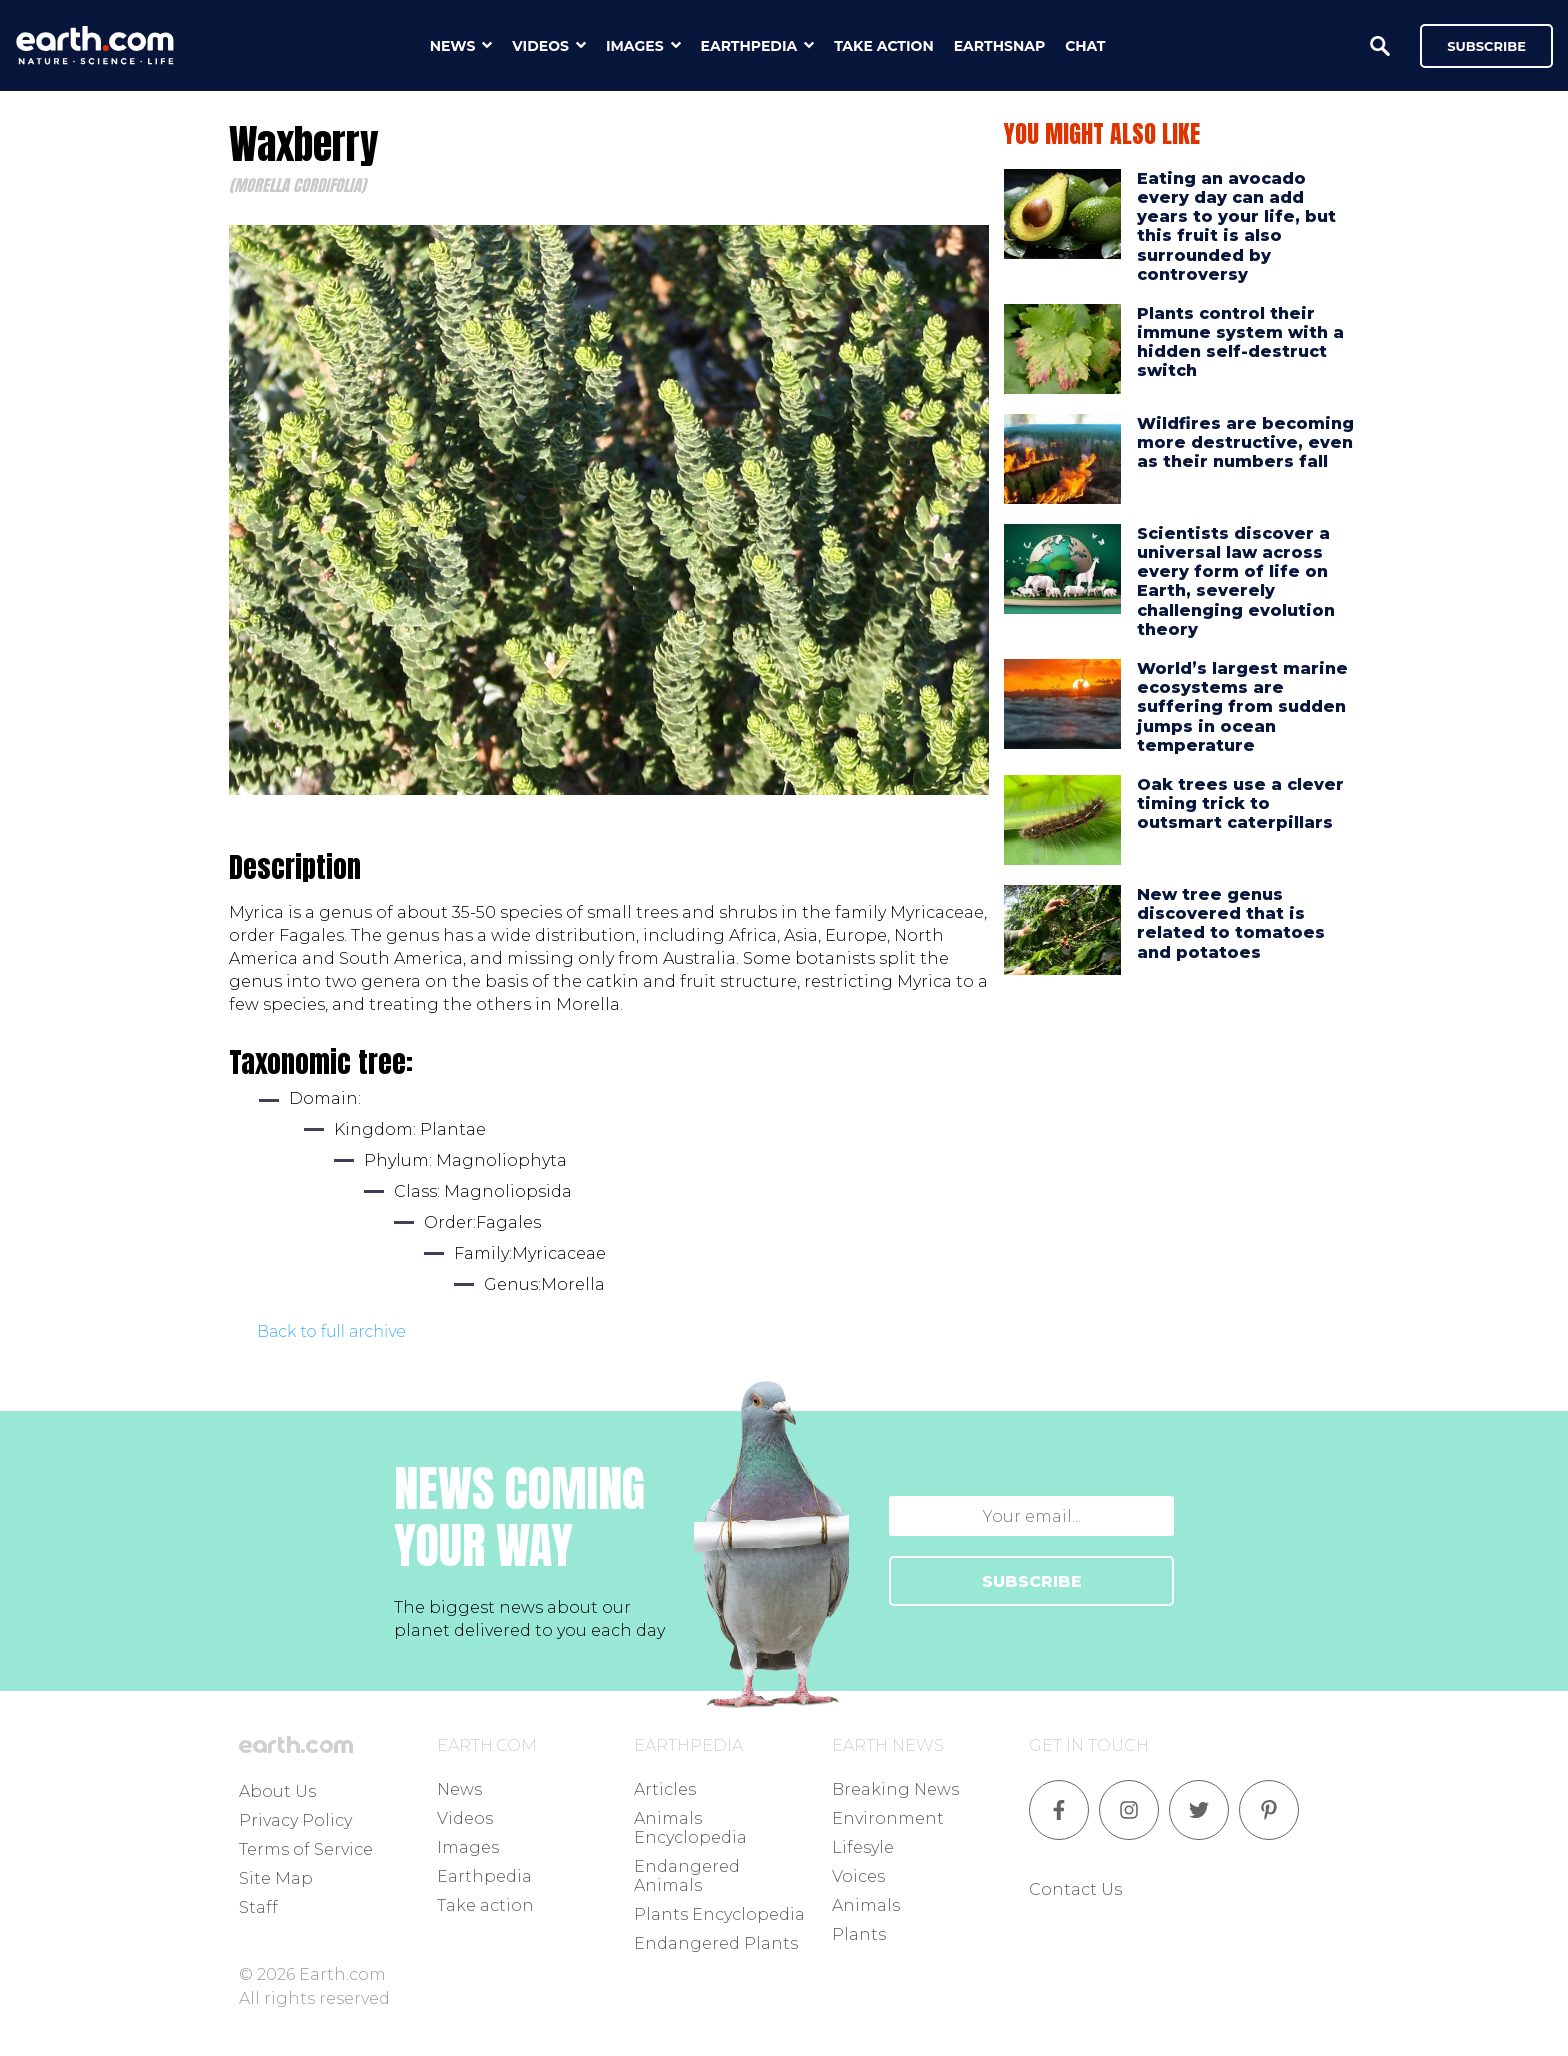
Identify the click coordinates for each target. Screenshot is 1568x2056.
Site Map (276, 1878)
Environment (888, 1818)
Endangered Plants (716, 1943)
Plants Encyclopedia (719, 1914)
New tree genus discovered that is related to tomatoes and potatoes (1231, 923)
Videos (465, 1818)
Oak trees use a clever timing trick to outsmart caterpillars (1240, 803)
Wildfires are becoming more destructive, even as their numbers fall (1245, 442)
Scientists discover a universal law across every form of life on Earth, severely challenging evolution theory (1236, 581)
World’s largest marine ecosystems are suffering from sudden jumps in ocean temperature (1242, 707)
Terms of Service (306, 1849)
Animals (866, 1905)
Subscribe (1486, 46)
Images (468, 1847)
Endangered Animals (687, 1876)
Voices (858, 1876)
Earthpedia (484, 1876)
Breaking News (895, 1789)
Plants (859, 1934)
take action (884, 46)
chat (1085, 46)
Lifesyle (863, 1847)
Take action (485, 1905)
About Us (277, 1791)
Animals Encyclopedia (690, 1828)
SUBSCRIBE (1032, 1581)
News (459, 1789)
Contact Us (1075, 1889)
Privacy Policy (295, 1820)
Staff (258, 1907)
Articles (665, 1789)
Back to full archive (331, 1331)
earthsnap (999, 46)
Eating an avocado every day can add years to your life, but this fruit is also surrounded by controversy (1236, 226)
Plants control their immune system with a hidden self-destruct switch (1240, 342)
